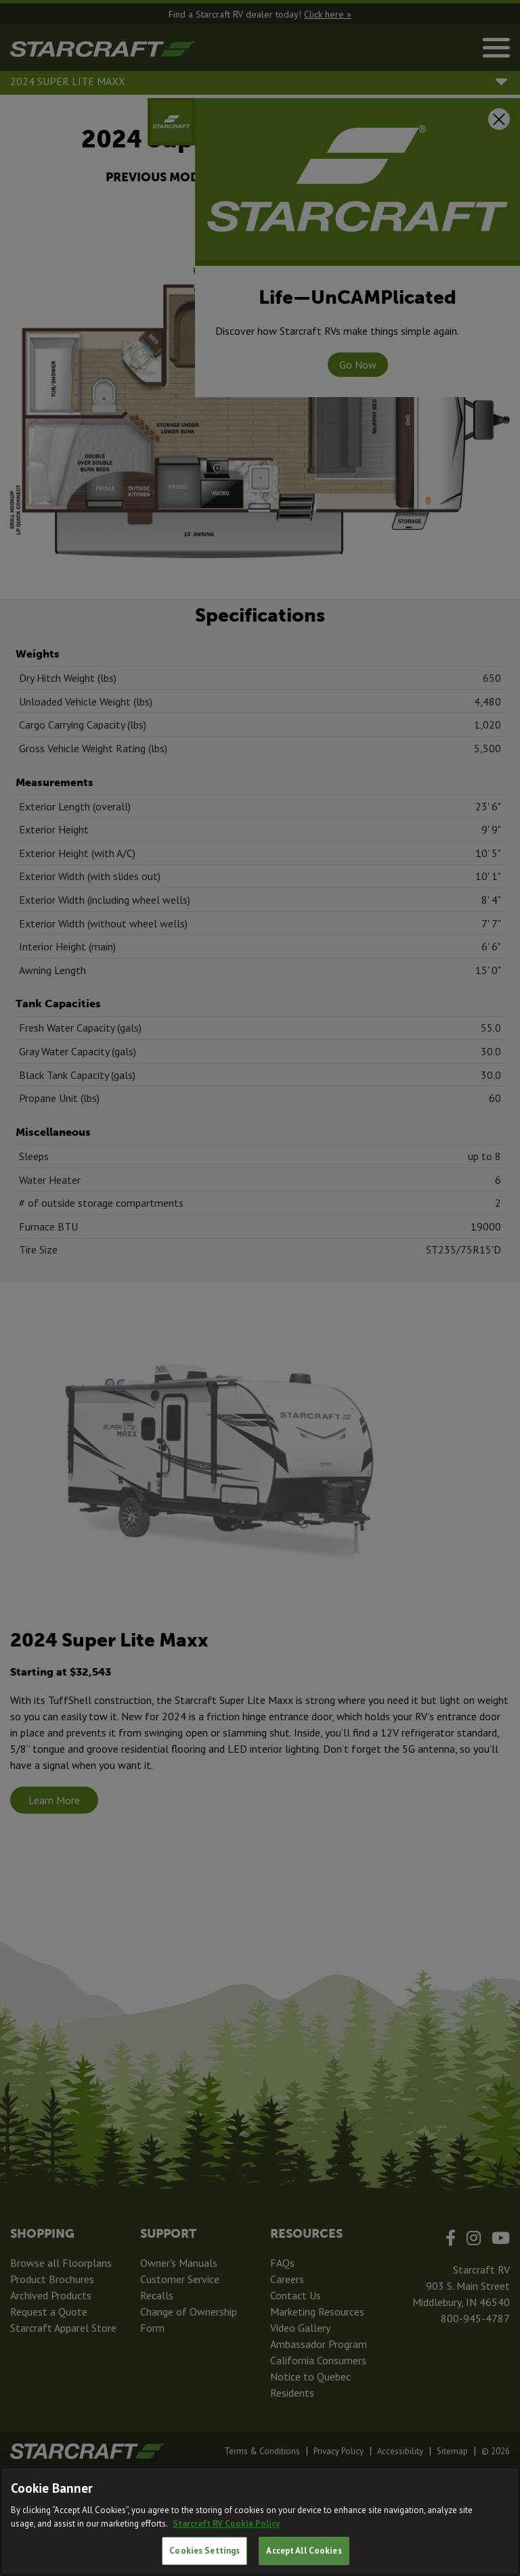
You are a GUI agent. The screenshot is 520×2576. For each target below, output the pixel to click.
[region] (260, 2521)
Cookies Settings (204, 2550)
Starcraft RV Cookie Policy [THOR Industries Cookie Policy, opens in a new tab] (226, 2523)
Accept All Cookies (303, 2550)
